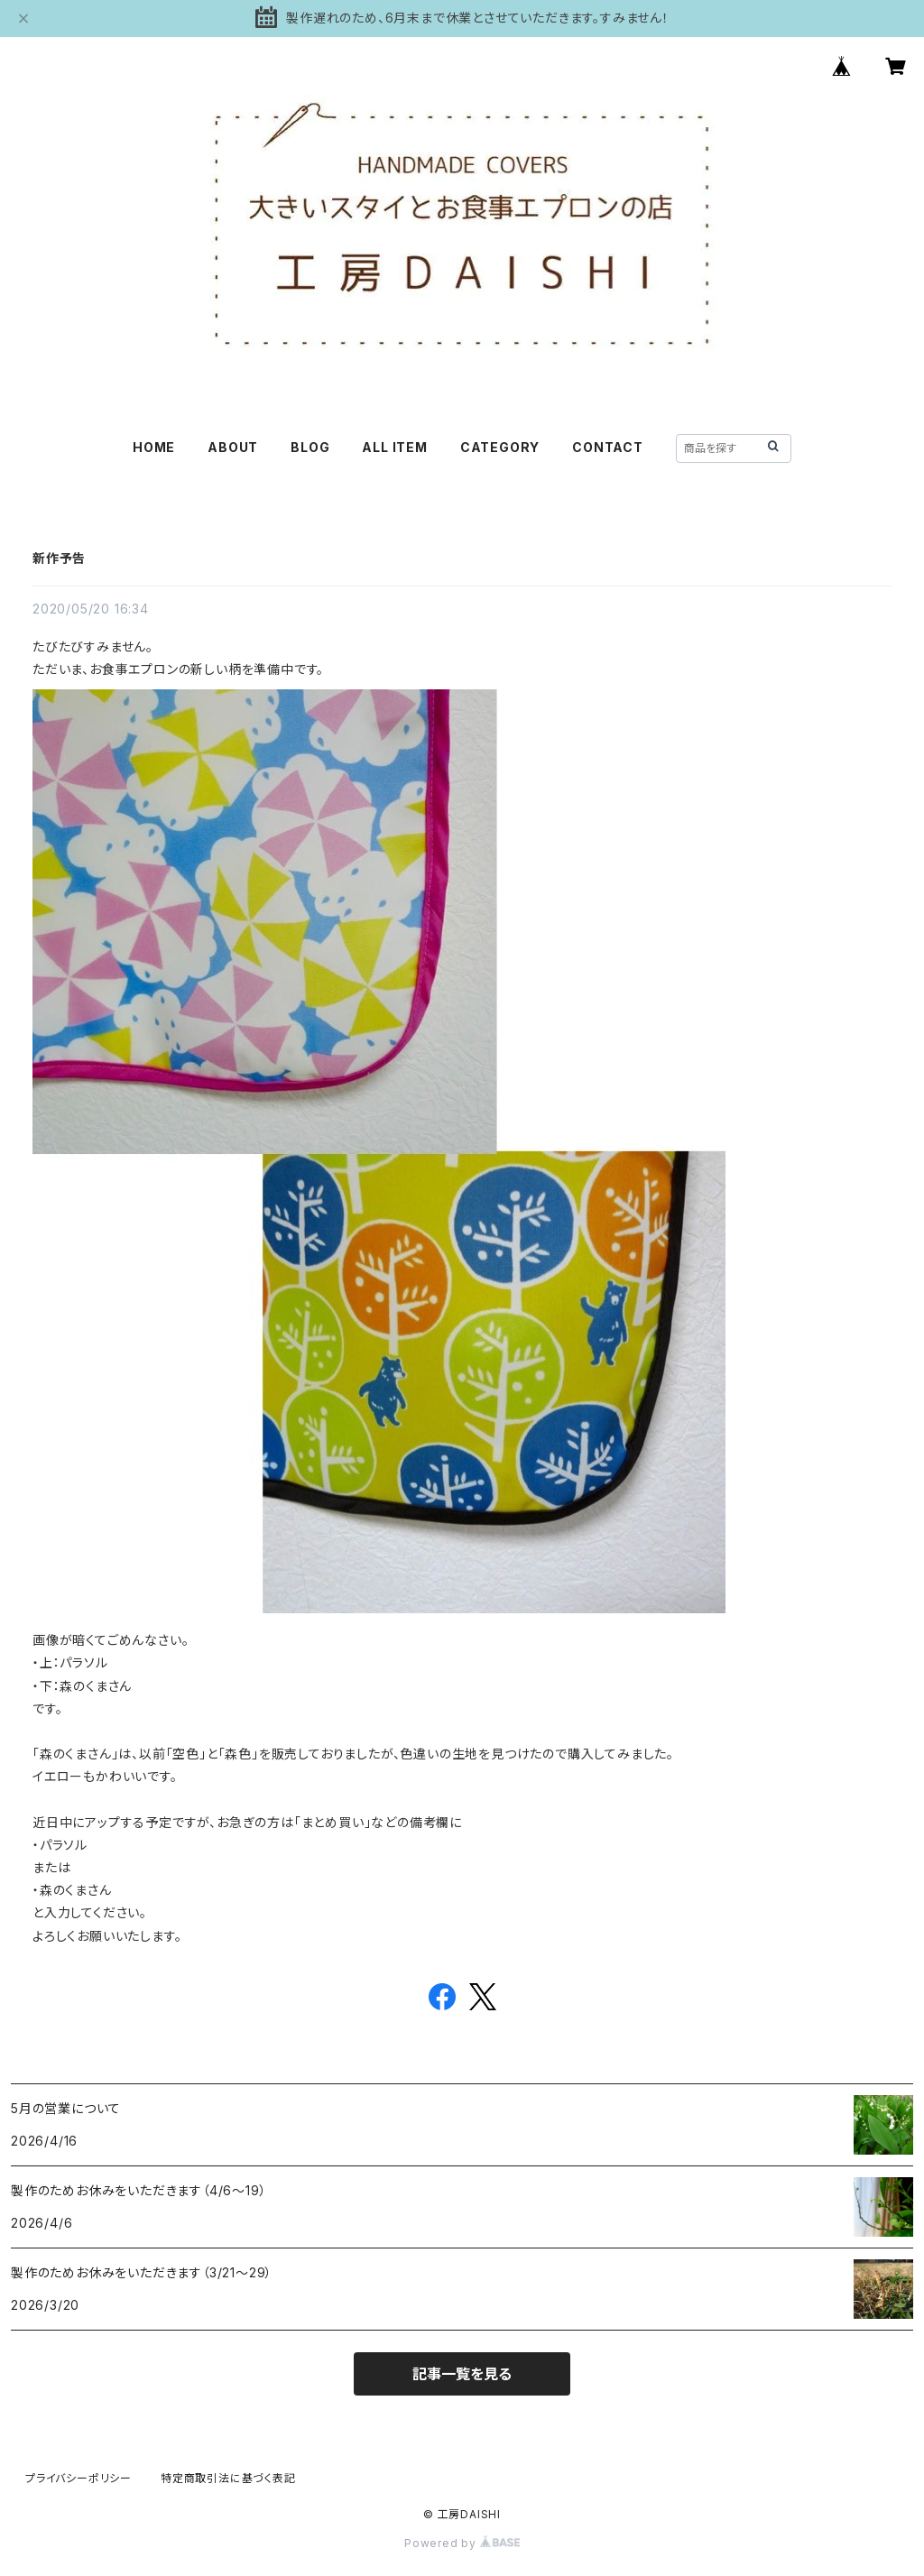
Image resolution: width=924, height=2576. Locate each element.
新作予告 (59, 558)
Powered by (462, 2543)
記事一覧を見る (462, 2374)
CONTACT (607, 447)
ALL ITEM (394, 447)
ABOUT (233, 447)
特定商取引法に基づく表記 (228, 2478)
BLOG (310, 447)
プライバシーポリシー (78, 2478)
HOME (154, 447)
